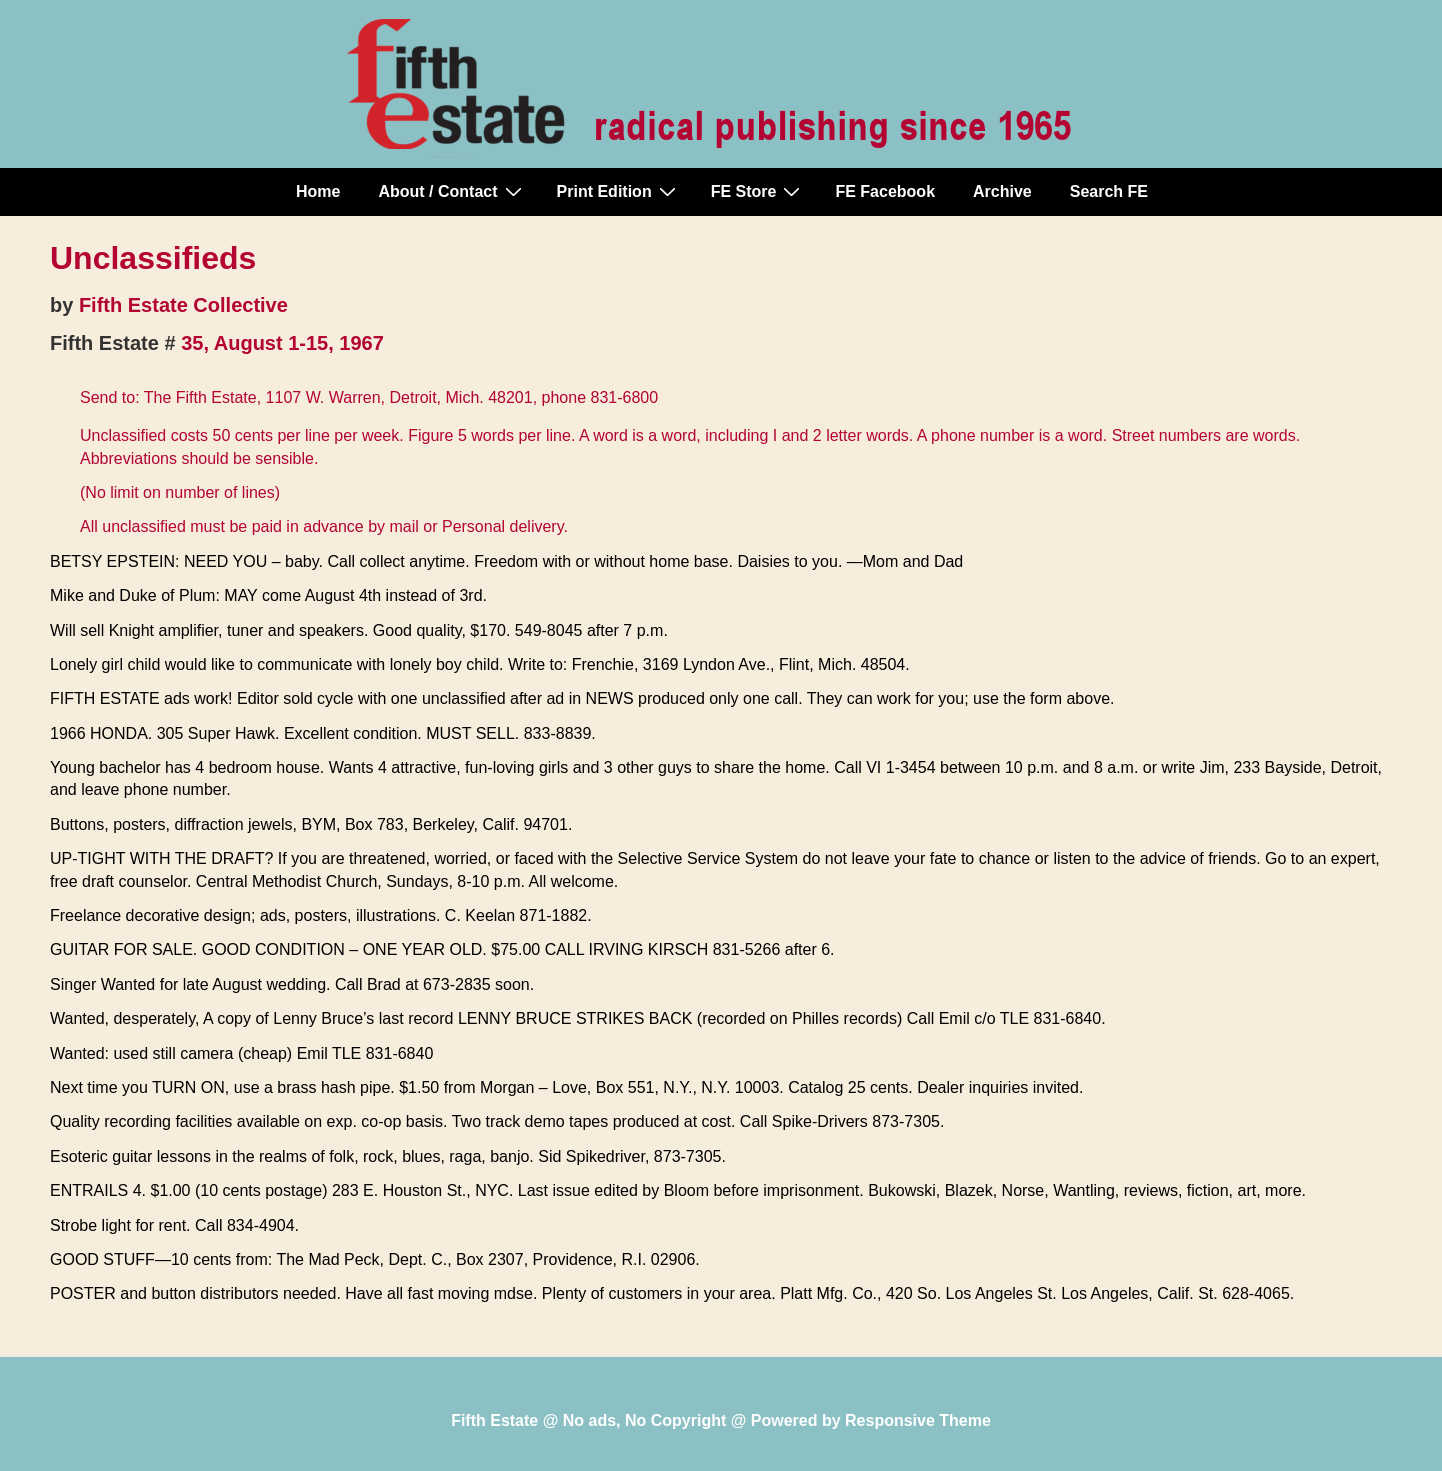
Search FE (1109, 191)
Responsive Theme (918, 1420)
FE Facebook (885, 191)
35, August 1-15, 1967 (282, 343)
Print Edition (619, 191)
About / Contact (452, 191)
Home (318, 191)
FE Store (758, 191)
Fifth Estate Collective (183, 305)
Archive (1002, 191)
